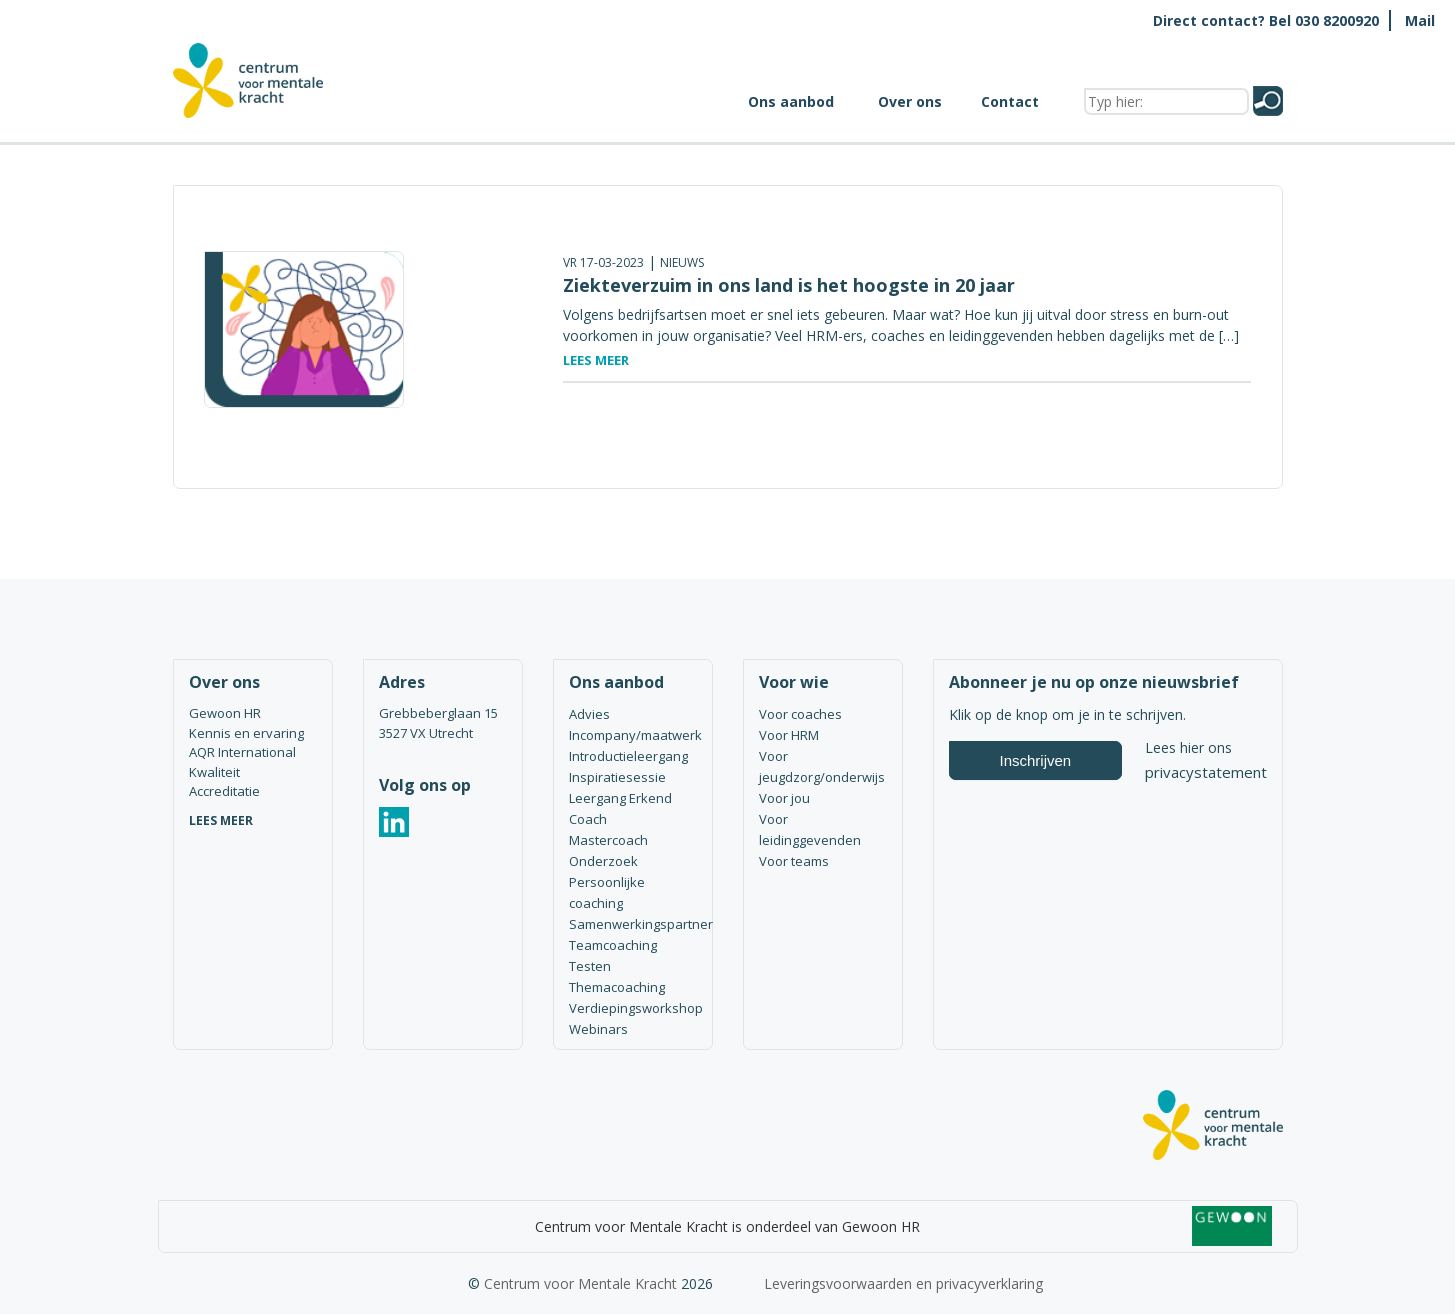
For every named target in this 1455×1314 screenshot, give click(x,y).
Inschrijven (1036, 760)
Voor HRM (789, 735)
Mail (1420, 20)
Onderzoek (603, 861)
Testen (590, 966)
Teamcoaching (613, 945)
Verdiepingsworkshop (633, 1008)
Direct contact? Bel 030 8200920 (1266, 20)
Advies (589, 714)
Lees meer (596, 360)
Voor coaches (800, 714)
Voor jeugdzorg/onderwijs (822, 766)
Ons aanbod (791, 101)
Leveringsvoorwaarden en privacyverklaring (903, 1283)
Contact (1010, 101)
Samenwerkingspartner (633, 924)
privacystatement (1206, 772)
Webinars (598, 1029)
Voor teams (794, 861)
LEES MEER (221, 820)
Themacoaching (617, 987)
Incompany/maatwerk (633, 735)
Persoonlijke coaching (607, 892)
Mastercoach (608, 840)
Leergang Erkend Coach (620, 808)
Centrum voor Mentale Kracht (580, 1283)
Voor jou (784, 798)
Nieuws (682, 262)
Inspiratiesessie (617, 777)
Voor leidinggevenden (810, 829)
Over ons (910, 101)
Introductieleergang (628, 756)
